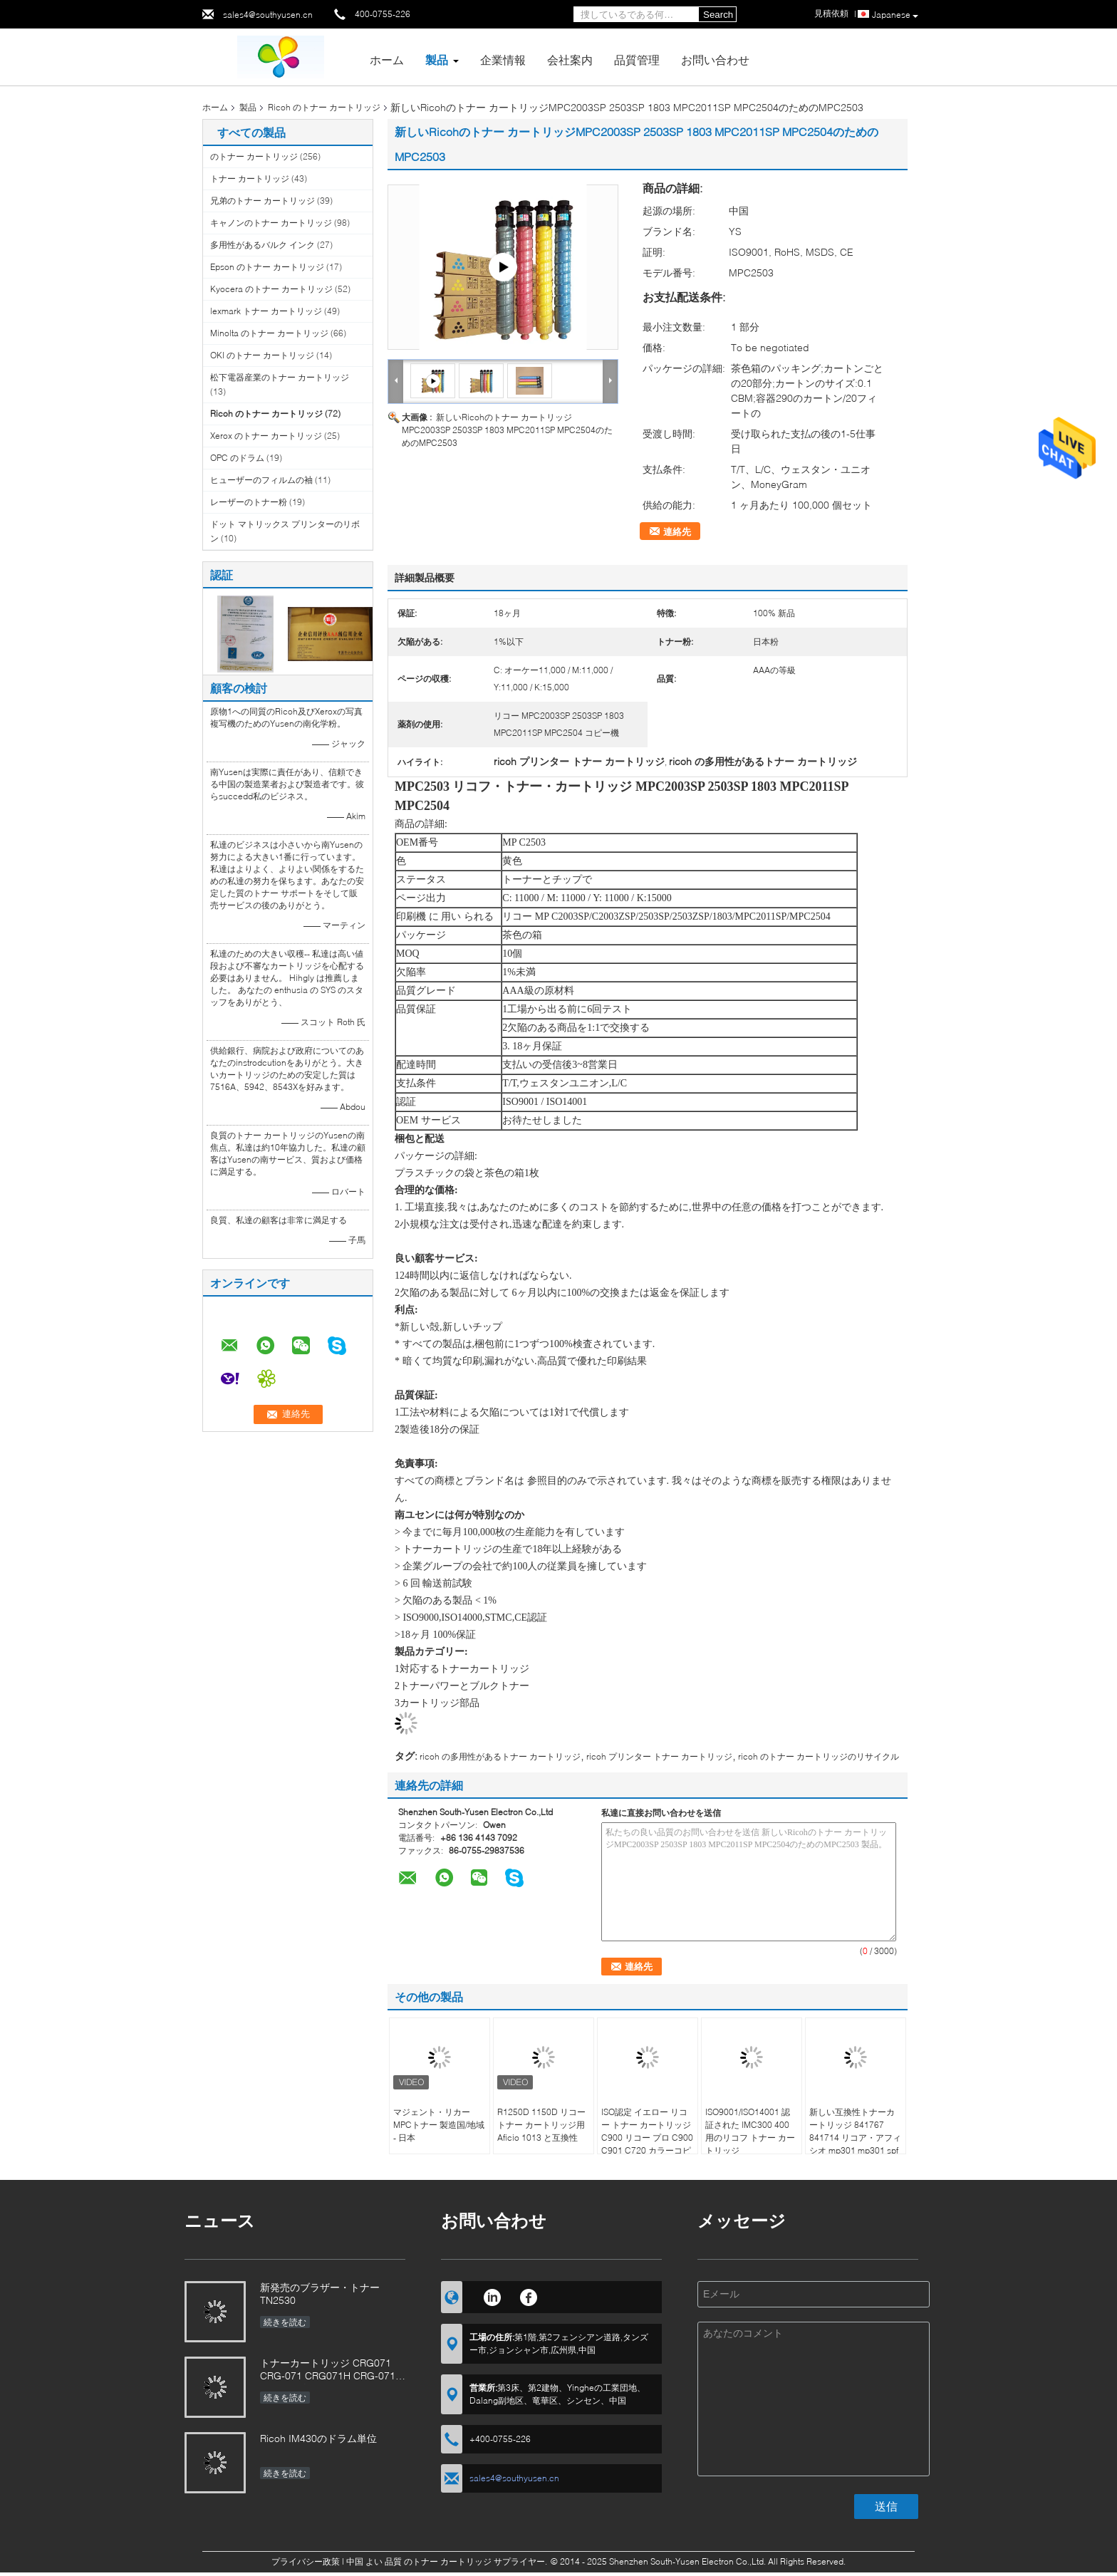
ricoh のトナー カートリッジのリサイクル (818, 1756)
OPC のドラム (237, 457)
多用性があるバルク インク (262, 244)
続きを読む (285, 2322)
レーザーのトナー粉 (248, 502)
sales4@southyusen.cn (268, 14)
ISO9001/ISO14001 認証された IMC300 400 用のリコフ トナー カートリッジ (750, 2131)
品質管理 (637, 59)
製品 (436, 59)
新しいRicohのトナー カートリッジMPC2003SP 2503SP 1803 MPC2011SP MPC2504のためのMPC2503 (507, 430)
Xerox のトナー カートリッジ (266, 435)
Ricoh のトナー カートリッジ (324, 107)
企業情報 (503, 59)
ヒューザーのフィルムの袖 (261, 479)
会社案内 (570, 59)
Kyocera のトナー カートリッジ (271, 289)
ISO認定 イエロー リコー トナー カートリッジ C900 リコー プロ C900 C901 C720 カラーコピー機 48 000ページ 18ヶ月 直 (647, 2144)
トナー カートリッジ (249, 178)
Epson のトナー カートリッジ (267, 266)
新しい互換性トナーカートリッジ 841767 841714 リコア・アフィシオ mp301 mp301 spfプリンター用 (855, 2138)
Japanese (895, 15)
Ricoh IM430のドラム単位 (318, 2438)
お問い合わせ (715, 59)
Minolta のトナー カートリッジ (269, 333)
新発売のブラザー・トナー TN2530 (320, 2293)
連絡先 (677, 531)
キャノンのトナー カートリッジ (271, 222)
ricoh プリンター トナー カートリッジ (659, 1756)
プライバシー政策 (305, 2561)
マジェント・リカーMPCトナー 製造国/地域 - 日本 (438, 2125)
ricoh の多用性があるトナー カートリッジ (500, 1756)
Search (718, 14)
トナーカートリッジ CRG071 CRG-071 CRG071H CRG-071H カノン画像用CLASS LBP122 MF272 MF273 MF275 (331, 2370)
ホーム (387, 59)
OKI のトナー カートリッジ (262, 355)
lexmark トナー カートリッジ (266, 311)
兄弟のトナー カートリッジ (262, 200)
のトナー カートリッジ (254, 156)
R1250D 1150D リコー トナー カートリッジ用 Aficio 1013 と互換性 (541, 2125)
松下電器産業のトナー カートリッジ (279, 377)
